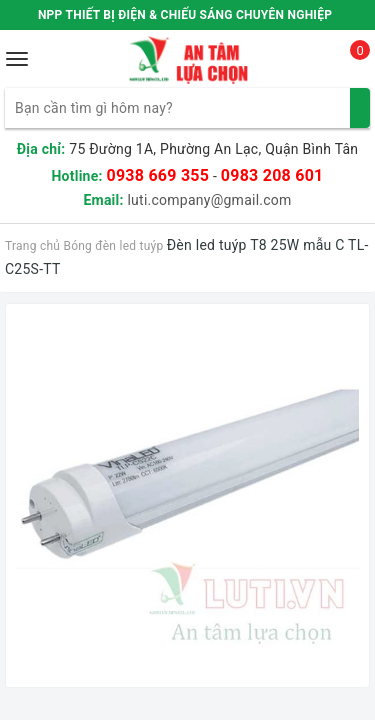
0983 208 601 (272, 175)
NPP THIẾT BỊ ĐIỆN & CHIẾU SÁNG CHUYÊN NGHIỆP (185, 15)
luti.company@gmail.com (209, 200)
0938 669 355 (157, 175)
